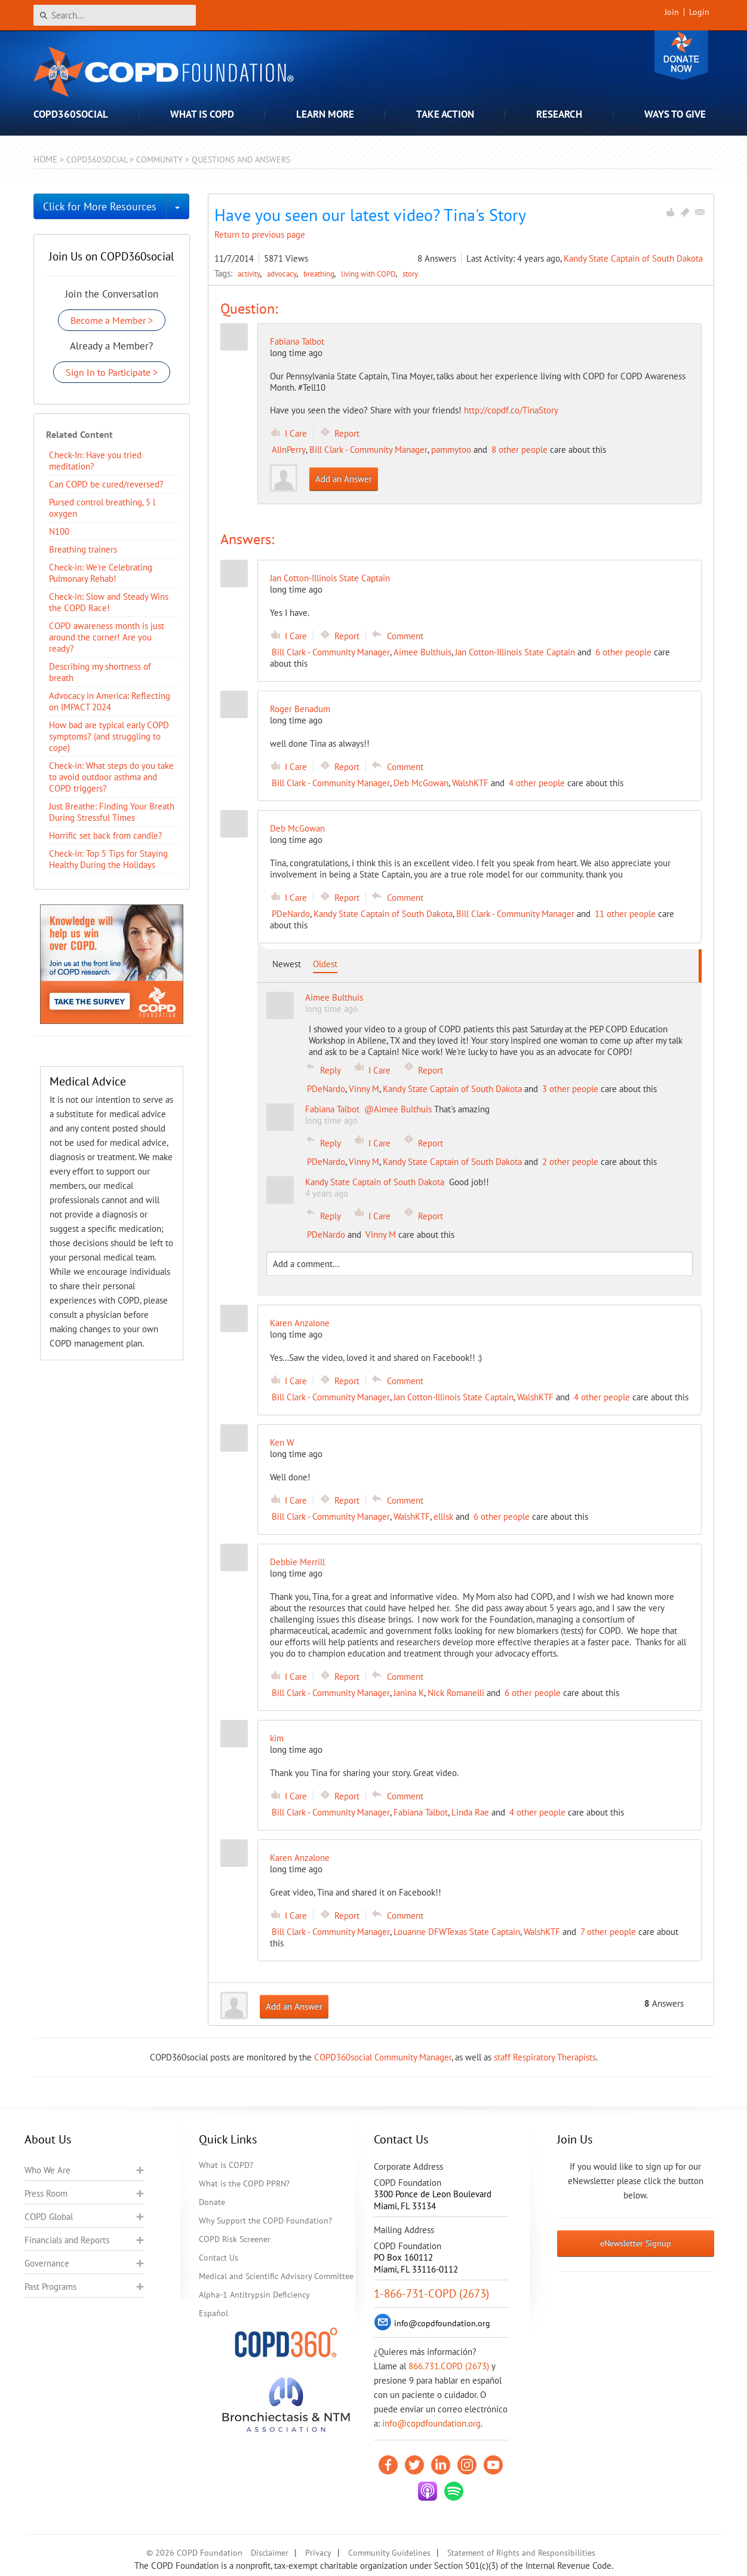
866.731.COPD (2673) (448, 2366)
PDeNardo (291, 913)
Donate (681, 55)
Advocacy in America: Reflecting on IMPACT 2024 (109, 701)
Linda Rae (470, 1812)
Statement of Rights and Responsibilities (521, 2552)
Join (672, 12)
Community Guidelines (389, 2552)
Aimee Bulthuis (422, 652)
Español (213, 2313)
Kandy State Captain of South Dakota (633, 258)
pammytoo (451, 449)
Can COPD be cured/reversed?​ (106, 484)
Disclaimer (269, 2552)
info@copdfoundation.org (431, 2423)
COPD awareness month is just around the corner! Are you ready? (106, 637)
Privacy (318, 2552)
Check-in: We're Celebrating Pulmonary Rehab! (100, 573)
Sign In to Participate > (112, 372)
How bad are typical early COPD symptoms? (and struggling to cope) (109, 736)
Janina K (409, 1692)
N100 (59, 531)
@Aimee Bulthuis (398, 1109)
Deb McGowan (421, 783)
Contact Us (218, 2257)
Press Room (45, 2193)
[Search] (114, 15)
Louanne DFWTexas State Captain (457, 1931)
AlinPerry (289, 449)
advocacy (283, 273)
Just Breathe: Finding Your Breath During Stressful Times (111, 812)
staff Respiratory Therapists (545, 2057)
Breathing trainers (83, 549)
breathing (319, 273)
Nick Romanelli (456, 1692)
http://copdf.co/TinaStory (511, 410)
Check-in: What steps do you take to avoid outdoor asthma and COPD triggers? (111, 777)
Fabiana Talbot (297, 341)
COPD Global (48, 2216)
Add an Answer (343, 478)
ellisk (443, 1516)
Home (45, 159)
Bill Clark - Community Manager (368, 449)
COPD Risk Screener (234, 2239)
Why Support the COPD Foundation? (265, 2220)
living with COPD (369, 273)
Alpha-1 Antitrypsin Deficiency (254, 2294)
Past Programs (50, 2286)
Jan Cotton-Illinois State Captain (515, 652)
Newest (286, 964)
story (410, 273)
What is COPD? (226, 2165)
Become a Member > (111, 320)
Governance (46, 2263)
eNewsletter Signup (635, 2243)
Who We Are (47, 2170)
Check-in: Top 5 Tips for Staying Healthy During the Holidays (108, 859)
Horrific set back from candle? (105, 835)
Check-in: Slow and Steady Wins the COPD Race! (108, 602)
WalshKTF (470, 783)
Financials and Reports (66, 2240)
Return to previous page (259, 234)
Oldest (325, 964)
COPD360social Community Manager (382, 2057)
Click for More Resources (99, 206)
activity (250, 273)
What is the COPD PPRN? (244, 2183)
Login (699, 12)
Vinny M (364, 1088)
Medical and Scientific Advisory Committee (276, 2276)
